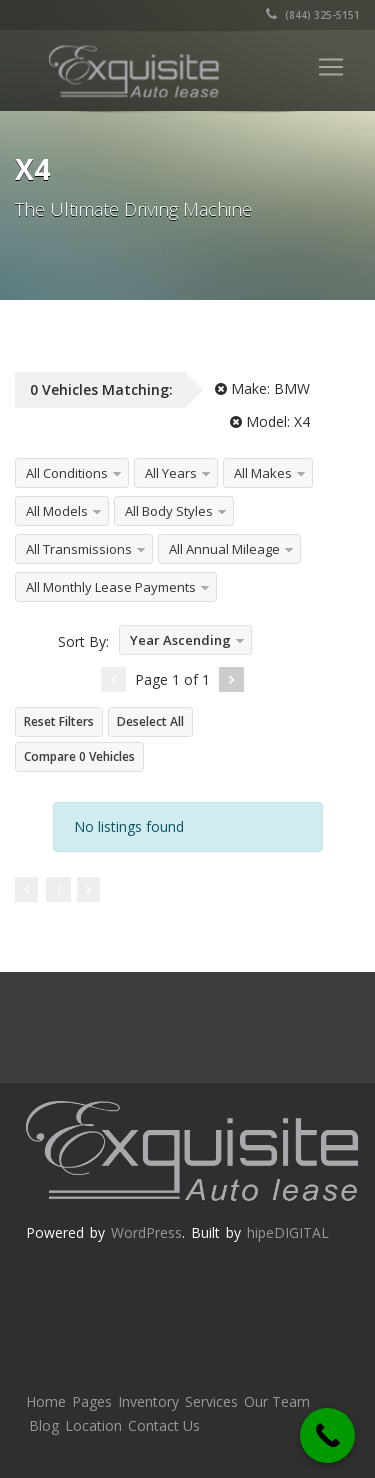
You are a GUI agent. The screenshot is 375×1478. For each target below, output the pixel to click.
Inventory (148, 1401)
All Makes (263, 473)
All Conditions (67, 473)
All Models (57, 511)
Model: (270, 421)
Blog (44, 1425)
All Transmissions (79, 549)
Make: (262, 388)
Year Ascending (180, 640)
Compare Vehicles (79, 756)
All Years (171, 473)
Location (93, 1425)
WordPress (146, 1232)
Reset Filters (59, 721)
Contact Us (164, 1425)
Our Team (277, 1401)
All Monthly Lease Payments (111, 587)
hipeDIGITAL (288, 1232)
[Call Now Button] (327, 1435)
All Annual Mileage (224, 549)
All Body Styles (169, 511)
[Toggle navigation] (331, 67)
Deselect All (150, 721)
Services (211, 1401)
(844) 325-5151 (313, 15)
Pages (92, 1401)
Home (46, 1401)
